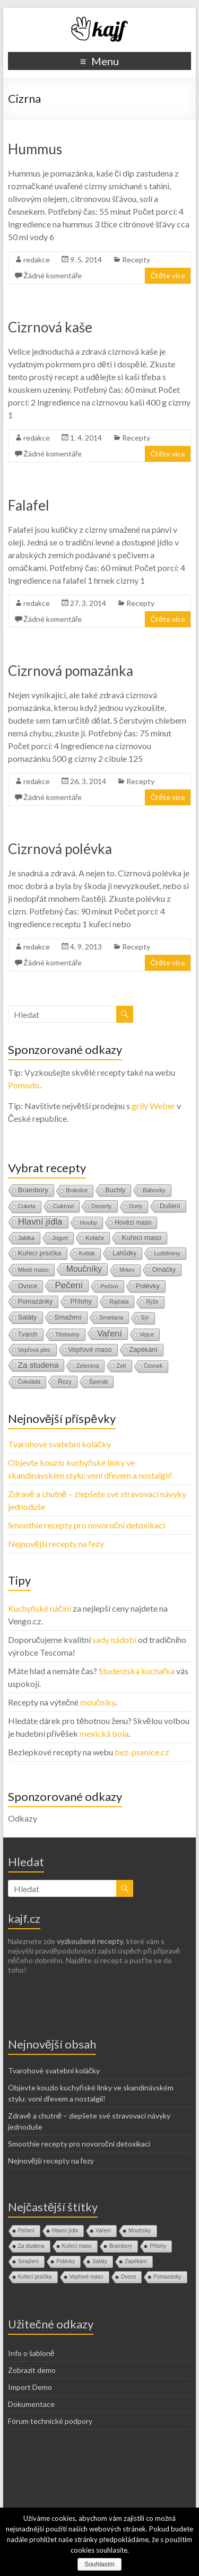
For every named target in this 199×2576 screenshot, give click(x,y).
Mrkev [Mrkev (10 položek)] (127, 1270)
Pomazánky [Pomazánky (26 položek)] (35, 1301)
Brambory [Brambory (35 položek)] (33, 1190)
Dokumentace (31, 2403)
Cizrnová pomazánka (70, 670)
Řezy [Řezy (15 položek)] (65, 1381)
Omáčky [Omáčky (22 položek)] (164, 1269)
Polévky (65, 2261)
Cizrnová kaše (50, 327)
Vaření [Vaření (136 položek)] (109, 1333)
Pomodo (23, 1085)
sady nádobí (114, 1639)
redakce (36, 259)
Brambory (120, 2246)
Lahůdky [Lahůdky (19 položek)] (124, 1253)
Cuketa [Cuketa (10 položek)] (27, 1206)
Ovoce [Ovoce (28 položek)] (28, 1286)
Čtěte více (167, 275)
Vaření (103, 2231)
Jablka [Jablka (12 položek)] (26, 1238)
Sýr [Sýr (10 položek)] (145, 1318)
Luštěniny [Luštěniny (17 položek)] (167, 1253)
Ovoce (128, 2277)
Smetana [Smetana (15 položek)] (111, 1317)
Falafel (28, 505)
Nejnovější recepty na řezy (56, 1543)
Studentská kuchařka (137, 1671)
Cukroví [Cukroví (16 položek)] (63, 1206)
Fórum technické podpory (50, 2420)
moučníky (97, 1702)
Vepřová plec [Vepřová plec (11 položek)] (34, 1350)
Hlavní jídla (65, 2231)
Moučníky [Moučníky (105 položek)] (84, 1268)
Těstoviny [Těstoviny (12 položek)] (67, 1334)
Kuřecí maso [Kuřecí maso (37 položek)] (141, 1238)
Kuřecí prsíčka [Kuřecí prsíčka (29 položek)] (40, 1253)
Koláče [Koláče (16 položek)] (94, 1238)
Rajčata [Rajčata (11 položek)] (118, 1301)
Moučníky (139, 2231)
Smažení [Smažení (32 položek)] (68, 1317)
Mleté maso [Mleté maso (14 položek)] (33, 1270)
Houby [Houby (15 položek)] (89, 1222)
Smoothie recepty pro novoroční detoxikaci (86, 1525)
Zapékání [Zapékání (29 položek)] (143, 1349)
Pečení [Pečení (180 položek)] (69, 1285)
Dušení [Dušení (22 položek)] (170, 1206)
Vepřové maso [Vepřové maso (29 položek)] (90, 1349)
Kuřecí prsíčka (35, 2277)
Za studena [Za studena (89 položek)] (38, 1364)
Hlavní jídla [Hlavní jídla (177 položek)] (40, 1222)
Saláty (99, 2261)
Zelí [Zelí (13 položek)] (121, 1365)
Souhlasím (99, 2564)
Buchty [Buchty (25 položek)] (115, 1190)
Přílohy (158, 2246)
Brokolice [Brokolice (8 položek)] (77, 1190)
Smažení (28, 2261)
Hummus (35, 148)
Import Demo (30, 2387)
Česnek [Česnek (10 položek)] (153, 1366)
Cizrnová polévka (60, 848)
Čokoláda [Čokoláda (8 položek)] (29, 1382)
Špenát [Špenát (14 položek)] (98, 1381)
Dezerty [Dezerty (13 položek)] (101, 1206)
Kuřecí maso (77, 2246)
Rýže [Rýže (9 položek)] (152, 1302)
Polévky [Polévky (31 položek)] (148, 1286)
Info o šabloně (31, 2353)
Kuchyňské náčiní (39, 1608)
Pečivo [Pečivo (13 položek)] (109, 1286)
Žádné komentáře (52, 275)
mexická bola (104, 1733)
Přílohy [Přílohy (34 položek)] (81, 1301)
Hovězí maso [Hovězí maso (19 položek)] (133, 1222)
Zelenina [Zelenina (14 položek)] (87, 1365)
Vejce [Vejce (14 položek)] (147, 1334)
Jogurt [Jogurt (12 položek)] (60, 1238)
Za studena (31, 2246)
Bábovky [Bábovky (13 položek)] (154, 1190)
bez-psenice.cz (142, 1752)
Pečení (26, 2231)
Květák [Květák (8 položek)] (87, 1253)
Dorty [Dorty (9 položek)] (136, 1206)
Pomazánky (167, 2277)
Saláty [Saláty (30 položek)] (27, 1317)
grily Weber (153, 1106)
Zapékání (136, 2261)
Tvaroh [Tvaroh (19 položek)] (28, 1334)
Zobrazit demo (32, 2370)
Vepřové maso (86, 2277)
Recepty (136, 259)
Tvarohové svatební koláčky (59, 1444)
